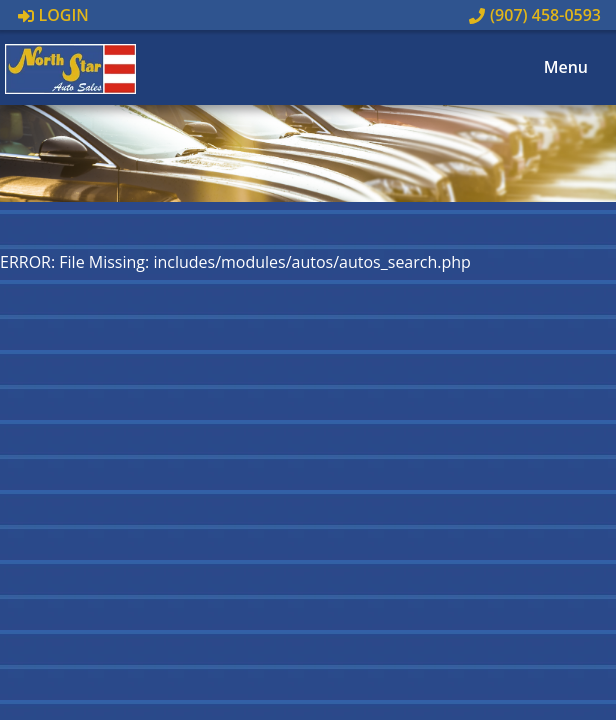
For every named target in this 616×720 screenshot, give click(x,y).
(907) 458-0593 (535, 15)
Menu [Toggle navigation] (555, 68)
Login (53, 15)
